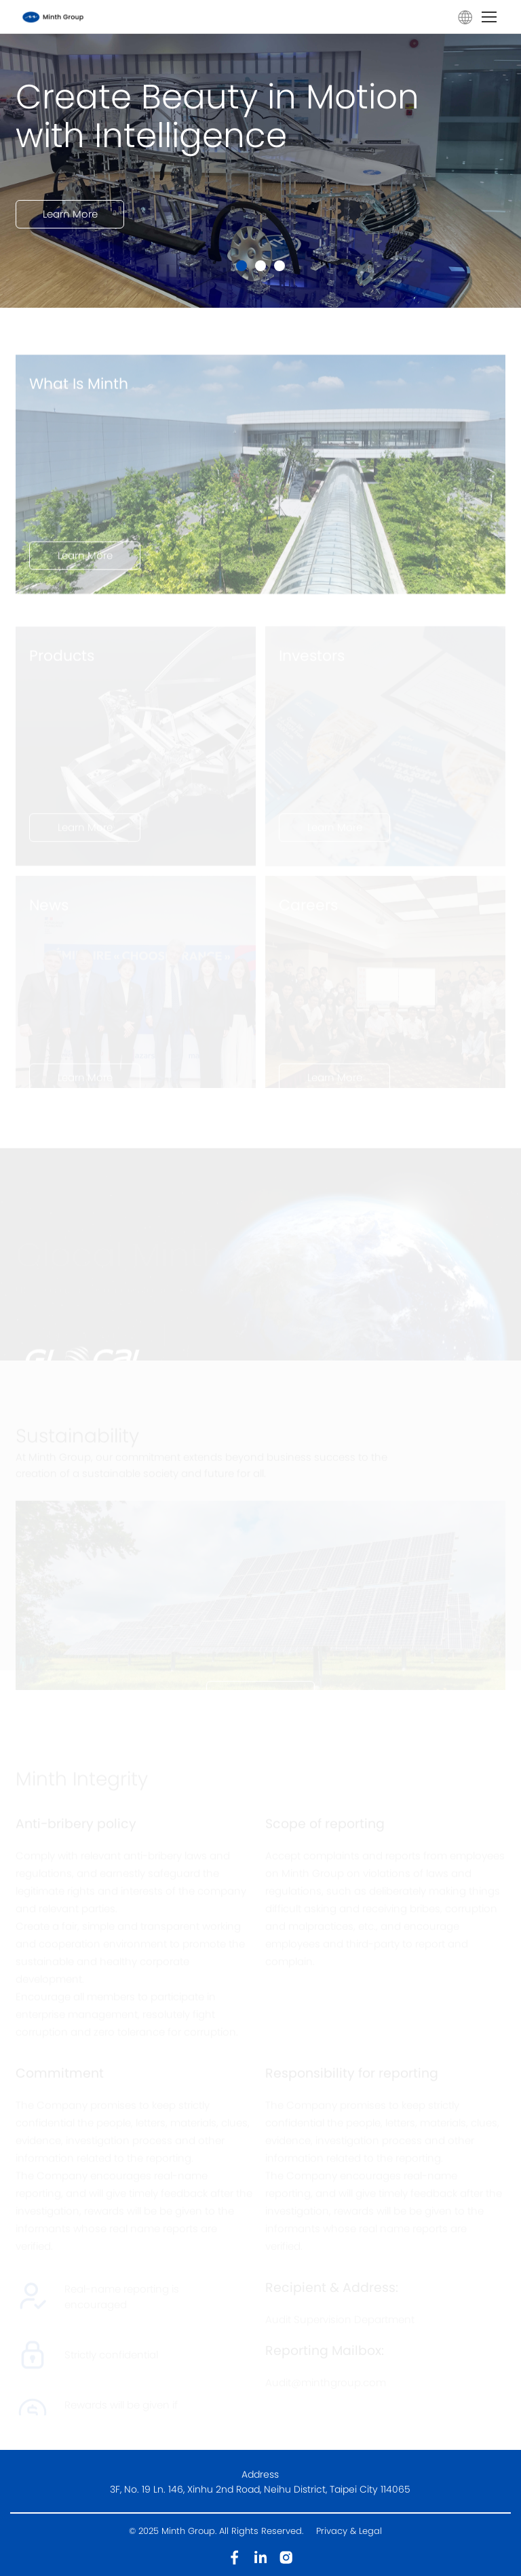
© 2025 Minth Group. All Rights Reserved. (217, 2530)
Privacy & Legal (349, 2530)
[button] (241, 265)
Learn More (70, 227)
